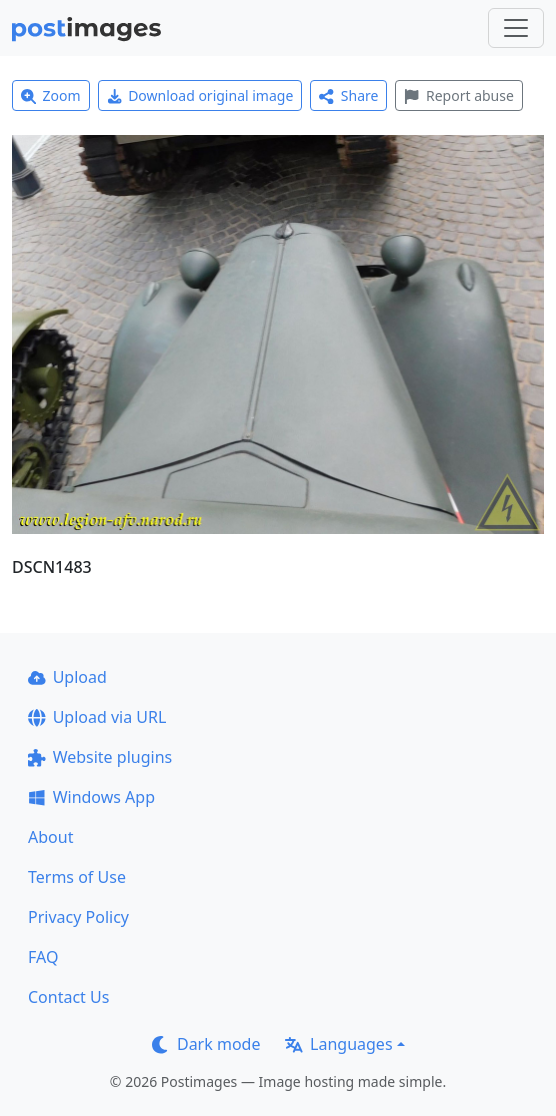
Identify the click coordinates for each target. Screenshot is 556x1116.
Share (348, 95)
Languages (338, 1044)
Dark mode (206, 1044)
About (50, 837)
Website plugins (100, 757)
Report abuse (458, 95)
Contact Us (68, 997)
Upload (67, 677)
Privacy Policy (78, 917)
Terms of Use (77, 877)
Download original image (200, 95)
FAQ (43, 957)
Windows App (91, 797)
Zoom (51, 95)
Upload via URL (97, 717)
